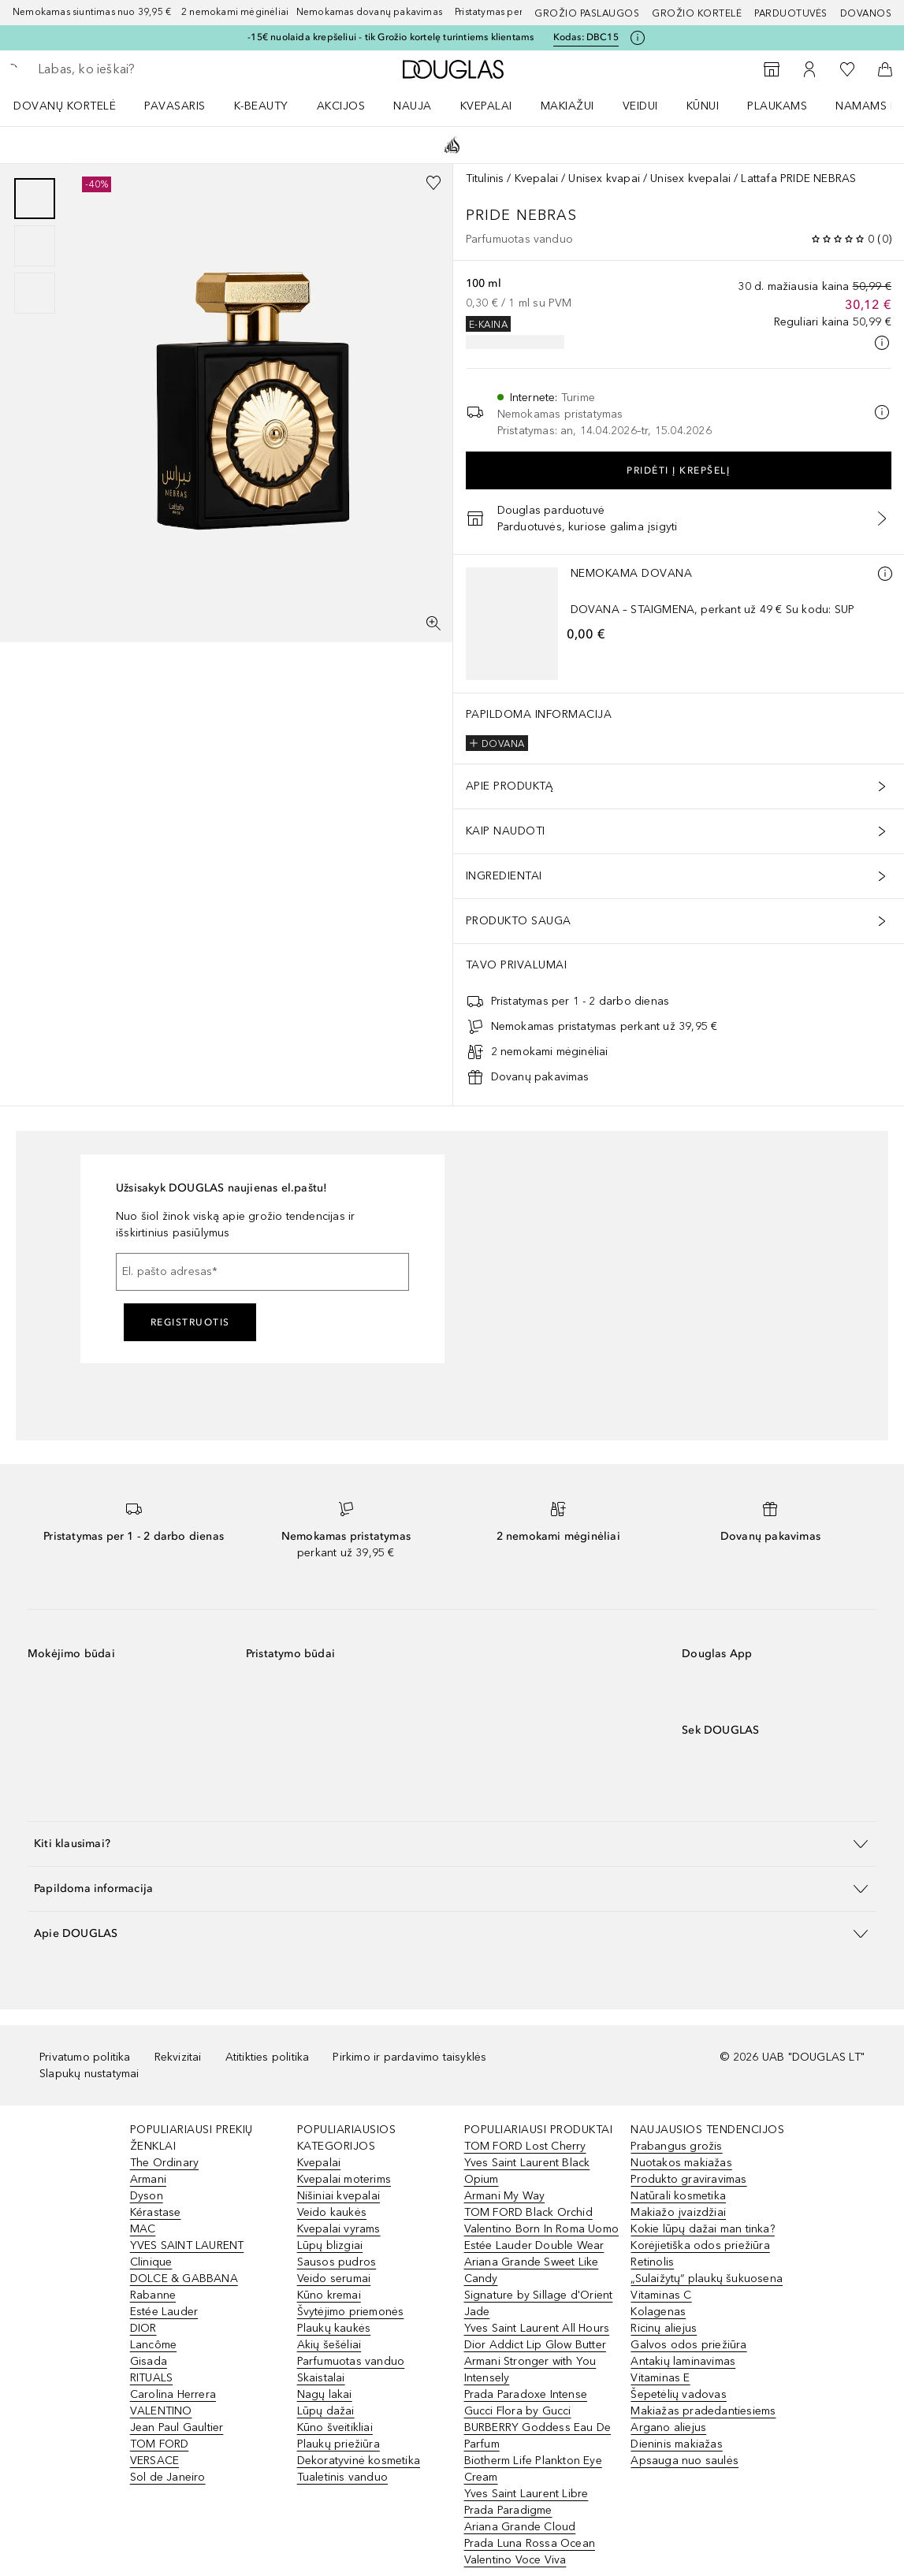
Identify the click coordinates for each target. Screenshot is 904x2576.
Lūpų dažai (326, 2411)
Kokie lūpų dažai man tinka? (702, 2229)
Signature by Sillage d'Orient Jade (538, 2303)
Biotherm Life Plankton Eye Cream (533, 2469)
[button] (452, 1843)
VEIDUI (640, 106)
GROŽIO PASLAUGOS (586, 13)
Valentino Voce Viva (515, 2560)
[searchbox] (150, 69)
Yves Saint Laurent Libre (526, 2493)
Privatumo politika (85, 2057)
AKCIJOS (341, 106)
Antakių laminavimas (683, 2361)
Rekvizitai (178, 2057)
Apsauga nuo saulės (684, 2460)
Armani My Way (504, 2195)
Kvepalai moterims (344, 2179)
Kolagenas (658, 2311)
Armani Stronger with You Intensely (530, 2370)
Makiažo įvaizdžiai (678, 2212)
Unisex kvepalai (690, 178)
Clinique (151, 2262)
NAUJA (412, 106)
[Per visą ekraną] (433, 623)
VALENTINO (161, 2411)
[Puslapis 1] (34, 198)
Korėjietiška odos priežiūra (700, 2245)
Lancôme (153, 2344)
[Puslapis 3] (34, 293)
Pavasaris (175, 106)
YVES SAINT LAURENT (187, 2245)
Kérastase (155, 2212)
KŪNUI (703, 106)
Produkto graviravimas (688, 2179)
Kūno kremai (329, 2295)
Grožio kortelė (697, 13)
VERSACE (154, 2460)
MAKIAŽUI (567, 106)
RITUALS (151, 2378)
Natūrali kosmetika (678, 2195)
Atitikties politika (267, 2057)
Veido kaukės (331, 2212)
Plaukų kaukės (334, 2328)
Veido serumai (334, 2278)
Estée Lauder (164, 2311)
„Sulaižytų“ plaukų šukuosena (707, 2278)
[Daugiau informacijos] (885, 574)
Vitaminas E (660, 2378)
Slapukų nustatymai (89, 2073)
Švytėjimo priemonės (350, 2311)
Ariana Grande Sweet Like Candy (531, 2270)
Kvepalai (486, 106)
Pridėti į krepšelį (678, 470)
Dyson (146, 2195)
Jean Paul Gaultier (177, 2427)
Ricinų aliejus (664, 2328)
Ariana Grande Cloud (520, 2526)
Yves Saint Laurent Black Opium (527, 2171)
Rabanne (153, 2295)
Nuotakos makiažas (681, 2162)
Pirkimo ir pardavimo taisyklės (409, 2057)
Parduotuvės (791, 13)
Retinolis (652, 2262)
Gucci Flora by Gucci (517, 2411)
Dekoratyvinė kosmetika (358, 2460)
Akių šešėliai (329, 2344)
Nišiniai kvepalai (338, 2195)
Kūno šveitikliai (335, 2427)
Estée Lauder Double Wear (534, 2245)
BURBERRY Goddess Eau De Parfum (538, 2436)
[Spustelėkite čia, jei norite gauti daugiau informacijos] (638, 38)
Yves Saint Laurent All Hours (537, 2328)
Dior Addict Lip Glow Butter (535, 2344)
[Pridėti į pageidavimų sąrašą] (433, 183)
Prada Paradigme (508, 2510)
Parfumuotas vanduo (351, 2361)
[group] (35, 246)
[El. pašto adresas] (262, 1272)
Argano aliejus (668, 2427)
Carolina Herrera (173, 2394)
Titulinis (485, 178)
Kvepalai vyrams (339, 2229)
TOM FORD (159, 2444)
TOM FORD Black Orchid (528, 2212)
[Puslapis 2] (34, 245)
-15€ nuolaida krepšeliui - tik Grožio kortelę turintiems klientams (390, 37)
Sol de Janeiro (168, 2477)
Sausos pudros (337, 2262)
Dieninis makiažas (676, 2444)
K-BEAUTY (261, 106)
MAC (143, 2229)
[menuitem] (74, 105)
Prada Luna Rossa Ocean (529, 2543)
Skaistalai (321, 2378)
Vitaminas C (661, 2295)
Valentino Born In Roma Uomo (541, 2229)
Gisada (148, 2361)
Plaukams (777, 106)
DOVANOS (866, 13)
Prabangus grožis (676, 2146)
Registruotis (190, 1322)
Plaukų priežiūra (338, 2444)
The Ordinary (164, 2162)
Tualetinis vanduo (342, 2477)
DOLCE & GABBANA (184, 2278)
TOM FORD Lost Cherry (525, 2146)
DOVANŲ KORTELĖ (64, 106)
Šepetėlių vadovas (678, 2394)
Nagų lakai (324, 2394)
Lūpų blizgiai (330, 2245)
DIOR (143, 2328)
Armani (148, 2179)
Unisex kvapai (604, 178)
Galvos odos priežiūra (688, 2344)
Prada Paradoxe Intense (525, 2394)
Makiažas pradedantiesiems (703, 2411)
